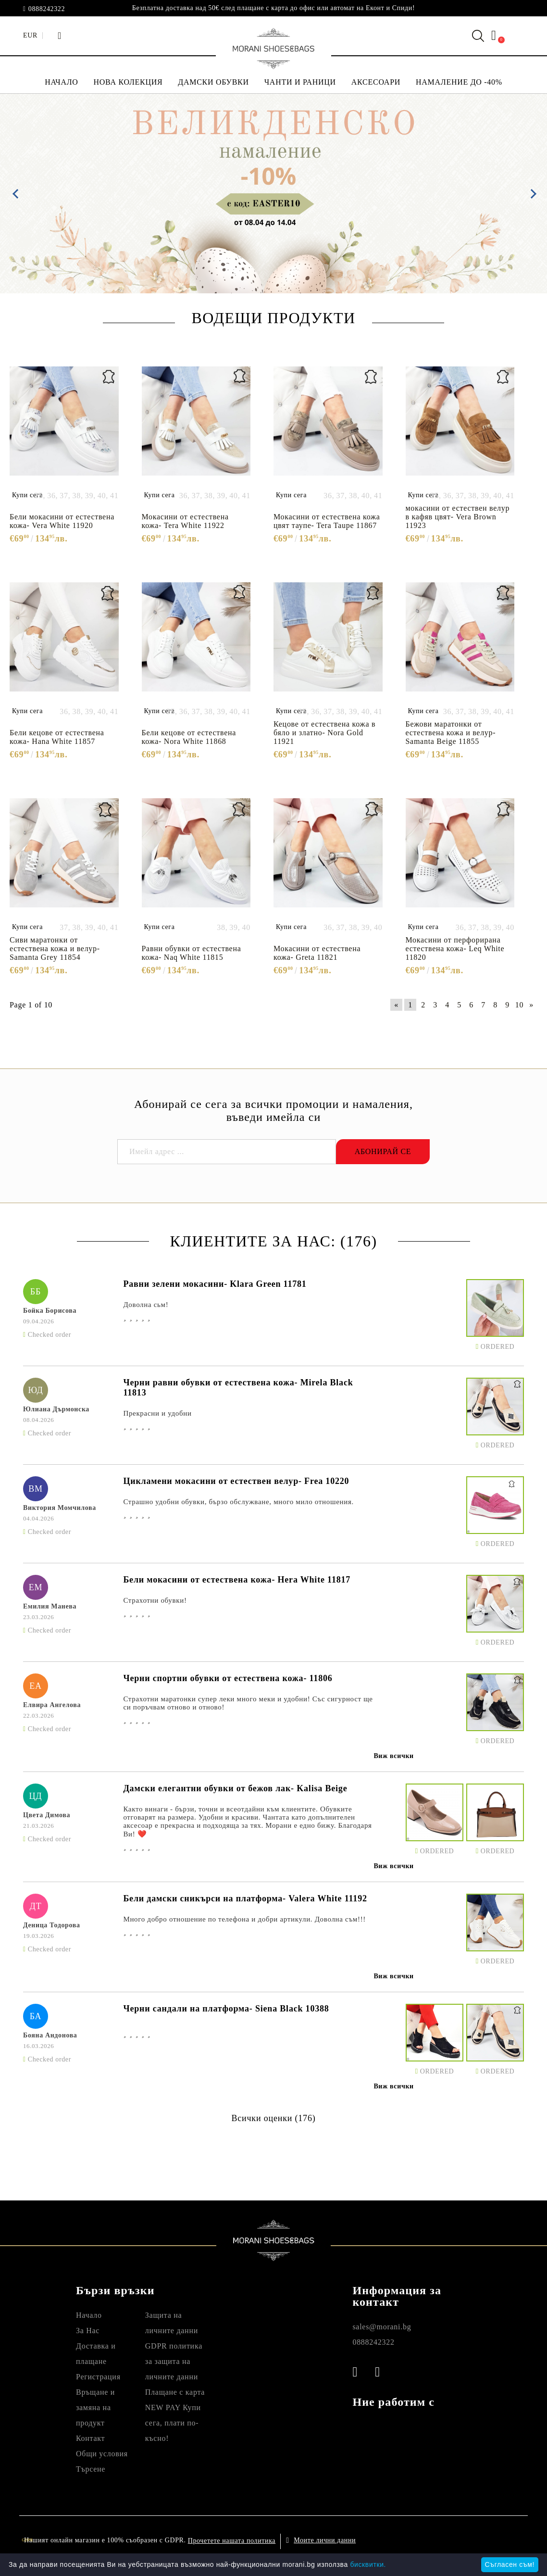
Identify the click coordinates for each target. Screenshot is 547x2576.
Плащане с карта (175, 2392)
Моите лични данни (325, 2540)
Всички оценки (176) (273, 2118)
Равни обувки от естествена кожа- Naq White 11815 (191, 952)
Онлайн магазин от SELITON (460, 2540)
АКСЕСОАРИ (375, 82)
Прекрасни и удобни (157, 1413)
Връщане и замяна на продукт (95, 2407)
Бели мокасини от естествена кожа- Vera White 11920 (62, 521)
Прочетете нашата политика (231, 2540)
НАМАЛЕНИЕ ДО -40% (459, 82)
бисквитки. (368, 2564)
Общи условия (102, 2454)
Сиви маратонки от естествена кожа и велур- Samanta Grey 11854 (55, 948)
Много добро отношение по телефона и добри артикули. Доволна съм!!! (244, 1919)
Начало (89, 2315)
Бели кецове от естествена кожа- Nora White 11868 (189, 737)
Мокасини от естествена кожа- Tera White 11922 (185, 521)
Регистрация (98, 2377)
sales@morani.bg (381, 2327)
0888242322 (46, 9)
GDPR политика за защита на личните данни (173, 2361)
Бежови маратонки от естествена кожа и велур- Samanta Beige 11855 (451, 732)
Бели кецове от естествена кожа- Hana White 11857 (57, 737)
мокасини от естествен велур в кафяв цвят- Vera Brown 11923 (458, 516)
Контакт (90, 2438)
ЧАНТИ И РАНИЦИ (300, 82)
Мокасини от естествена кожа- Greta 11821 (317, 952)
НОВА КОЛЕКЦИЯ (128, 82)
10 (519, 1005)
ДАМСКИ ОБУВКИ (213, 82)
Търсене (90, 2469)
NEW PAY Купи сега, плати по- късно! (173, 2422)
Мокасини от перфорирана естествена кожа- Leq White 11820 (455, 948)
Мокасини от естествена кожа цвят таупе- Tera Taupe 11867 (327, 521)
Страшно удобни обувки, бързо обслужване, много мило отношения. (238, 1502)
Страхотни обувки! (154, 1600)
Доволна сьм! (145, 1304)
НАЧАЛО (61, 82)
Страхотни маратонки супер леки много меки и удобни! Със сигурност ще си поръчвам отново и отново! (248, 1703)
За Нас (87, 2330)
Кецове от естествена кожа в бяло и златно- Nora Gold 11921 (324, 732)
